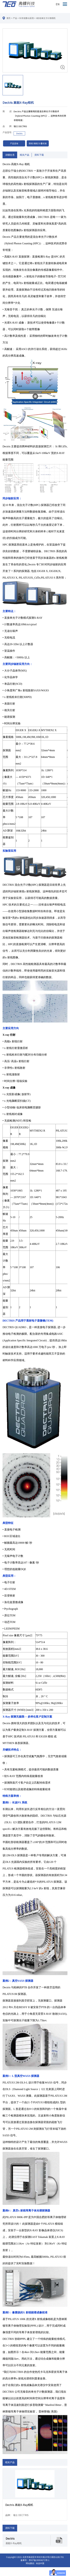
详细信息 (10, 155)
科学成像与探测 (26, 18)
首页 (8, 18)
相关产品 (24, 155)
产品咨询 (14, 143)
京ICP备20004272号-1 (39, 2560)
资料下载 (39, 155)
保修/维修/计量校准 (38, 143)
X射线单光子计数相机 (46, 18)
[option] (35, 62)
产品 (15, 18)
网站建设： (31, 2563)
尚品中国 (40, 2563)
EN (57, 4)
